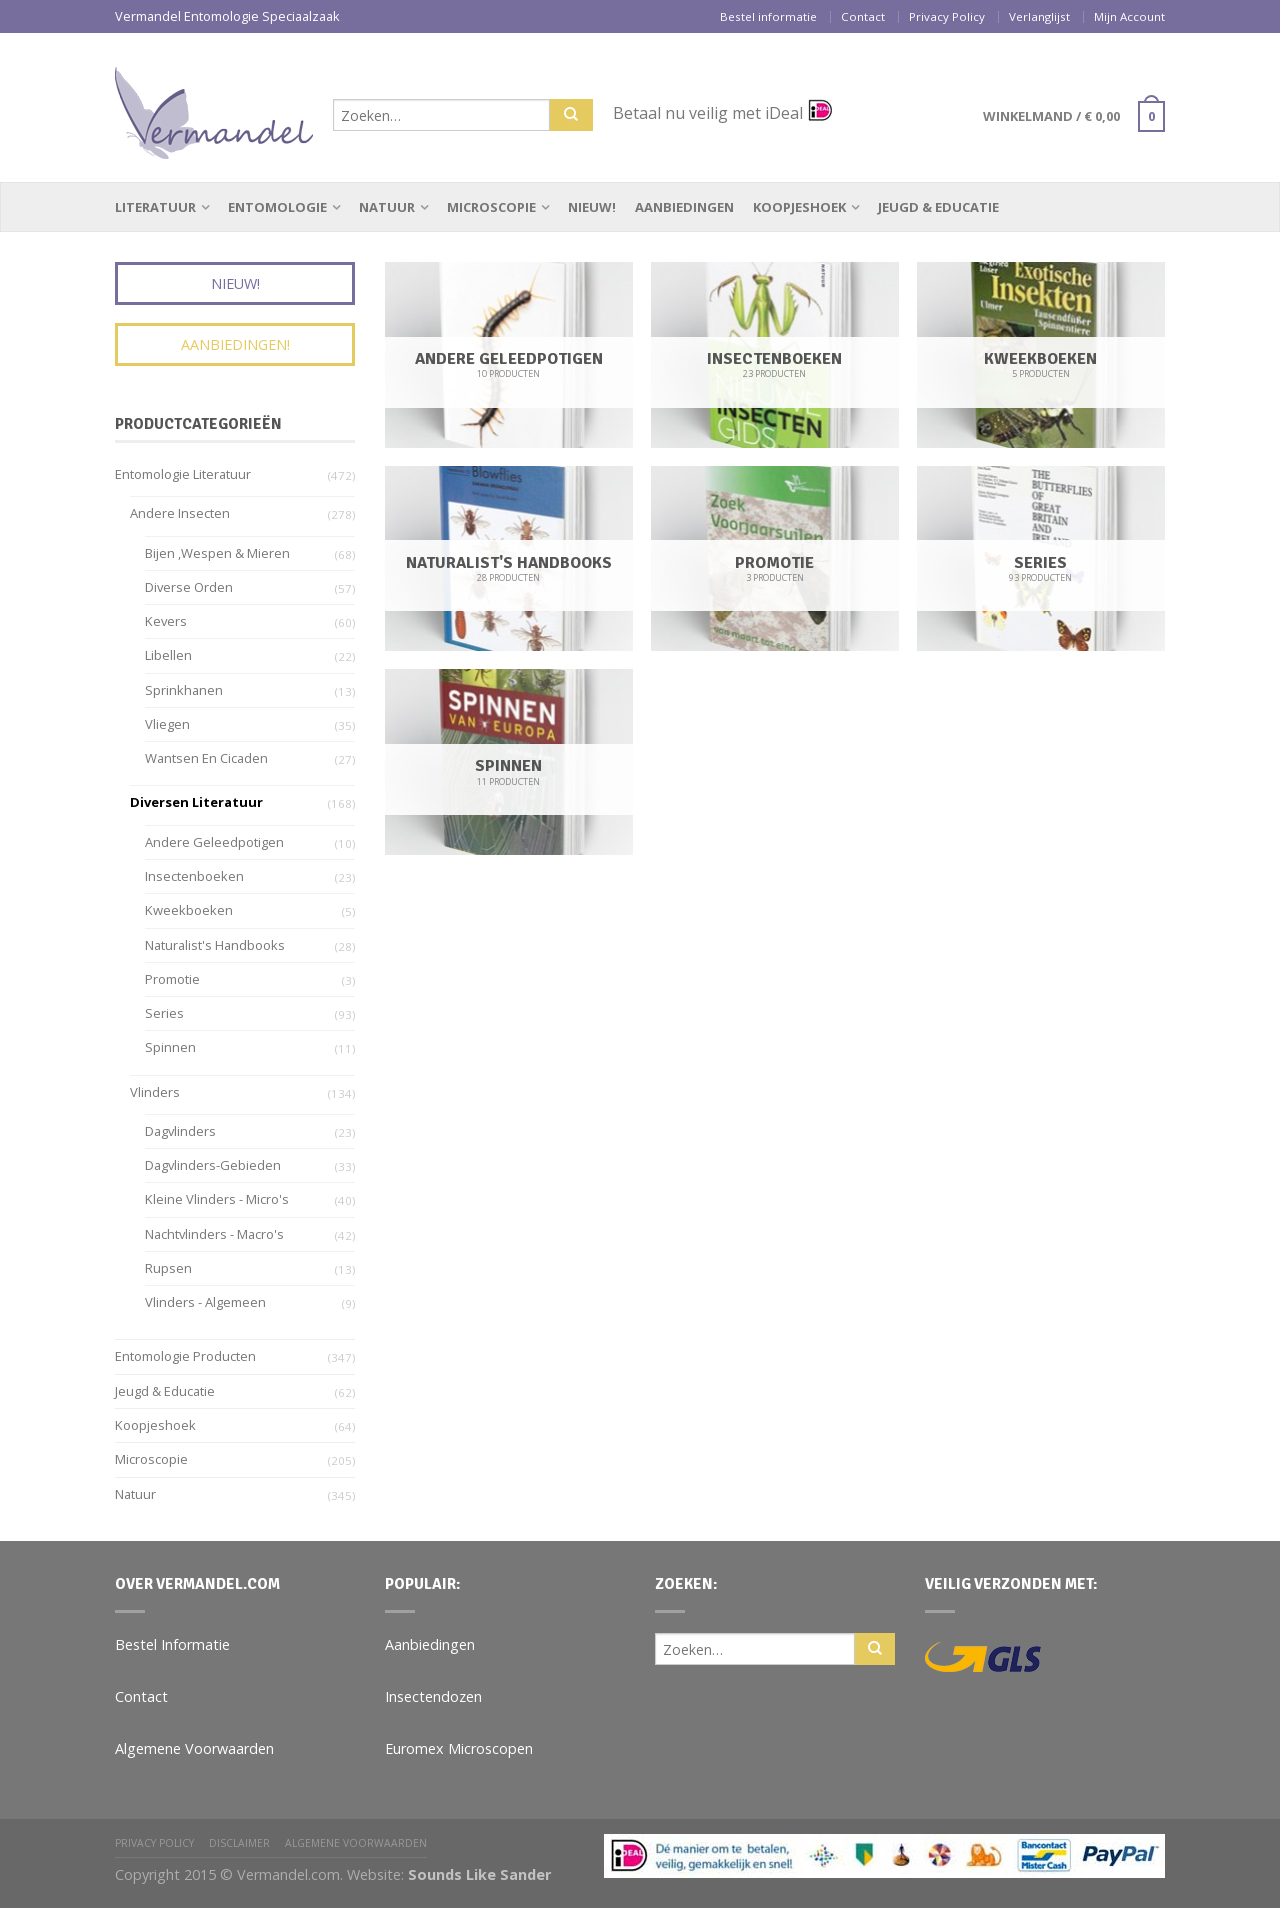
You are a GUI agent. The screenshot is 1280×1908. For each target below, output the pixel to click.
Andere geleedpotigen (214, 842)
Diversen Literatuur (196, 802)
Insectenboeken (194, 876)
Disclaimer (239, 1843)
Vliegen (167, 724)
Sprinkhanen (184, 690)
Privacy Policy (947, 16)
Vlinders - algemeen (205, 1302)
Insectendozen (433, 1696)
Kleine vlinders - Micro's (217, 1199)
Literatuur (155, 207)
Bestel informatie (768, 16)
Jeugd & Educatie (938, 207)
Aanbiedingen (684, 207)
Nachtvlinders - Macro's (214, 1234)
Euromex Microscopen (459, 1748)
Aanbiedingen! (235, 344)
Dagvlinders (180, 1131)
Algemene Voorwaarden (194, 1748)
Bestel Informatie (172, 1644)
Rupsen (168, 1268)
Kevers (166, 621)
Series (164, 1013)
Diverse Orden (189, 587)
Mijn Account (1129, 16)
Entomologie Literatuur (183, 474)
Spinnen (170, 1047)
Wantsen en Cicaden (206, 758)
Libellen (168, 655)
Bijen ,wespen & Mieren (217, 553)
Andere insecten (180, 513)
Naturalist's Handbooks (215, 945)
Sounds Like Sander (479, 1874)
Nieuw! (592, 207)
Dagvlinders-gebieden (213, 1165)
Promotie (172, 979)
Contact (863, 16)
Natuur (387, 207)
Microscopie (491, 207)
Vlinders (155, 1092)
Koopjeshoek (799, 207)
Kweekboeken (189, 910)
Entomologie (277, 207)
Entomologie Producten (185, 1356)
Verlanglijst (1039, 16)
